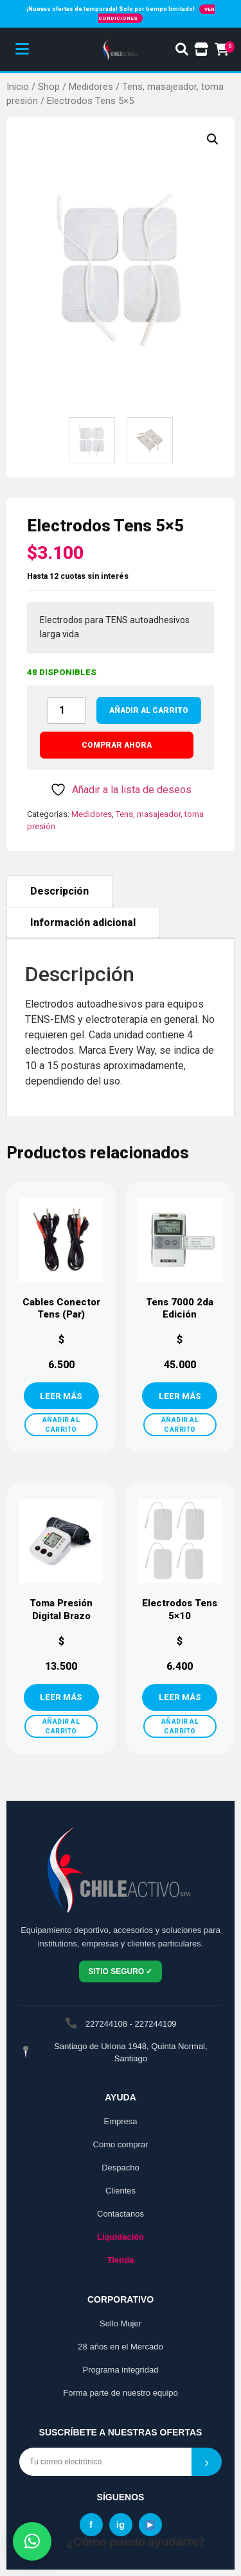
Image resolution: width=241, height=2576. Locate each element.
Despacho (120, 2167)
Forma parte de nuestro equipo (120, 2393)
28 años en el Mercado (120, 2346)
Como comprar (120, 2144)
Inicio (17, 86)
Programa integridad (121, 2369)
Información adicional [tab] (83, 922)
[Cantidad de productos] (67, 710)
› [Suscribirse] (206, 2462)
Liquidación (120, 2237)
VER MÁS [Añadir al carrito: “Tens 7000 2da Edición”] (179, 1395)
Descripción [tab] (59, 891)
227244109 (156, 2024)
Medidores (91, 86)
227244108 (106, 2024)
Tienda (120, 2260)
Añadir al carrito (148, 710)
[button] (212, 139)
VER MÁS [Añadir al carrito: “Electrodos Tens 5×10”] (179, 1697)
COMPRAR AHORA (117, 745)
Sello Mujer (120, 2323)
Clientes (120, 2190)
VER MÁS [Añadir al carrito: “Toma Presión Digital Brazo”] (61, 1697)
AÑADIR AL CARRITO (61, 1424)
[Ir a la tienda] (201, 49)
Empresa (120, 2121)
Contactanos (120, 2214)
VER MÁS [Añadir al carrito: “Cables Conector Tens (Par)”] (61, 1395)
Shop (49, 86)
